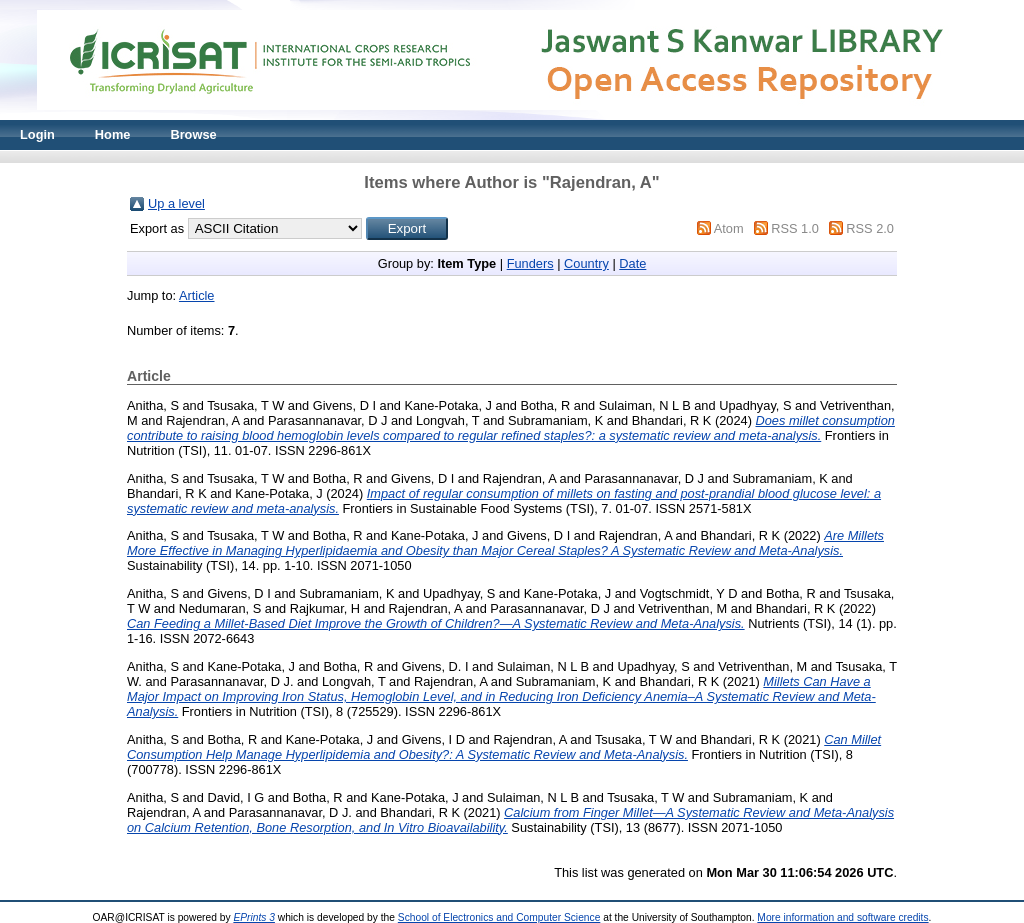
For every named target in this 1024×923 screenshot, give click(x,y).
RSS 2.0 (870, 228)
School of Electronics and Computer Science (499, 917)
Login (37, 134)
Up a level (176, 203)
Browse (193, 134)
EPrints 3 (254, 917)
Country (586, 263)
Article (197, 295)
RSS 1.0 (795, 228)
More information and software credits (842, 917)
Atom (729, 228)
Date (632, 263)
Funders (530, 263)
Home (113, 134)
